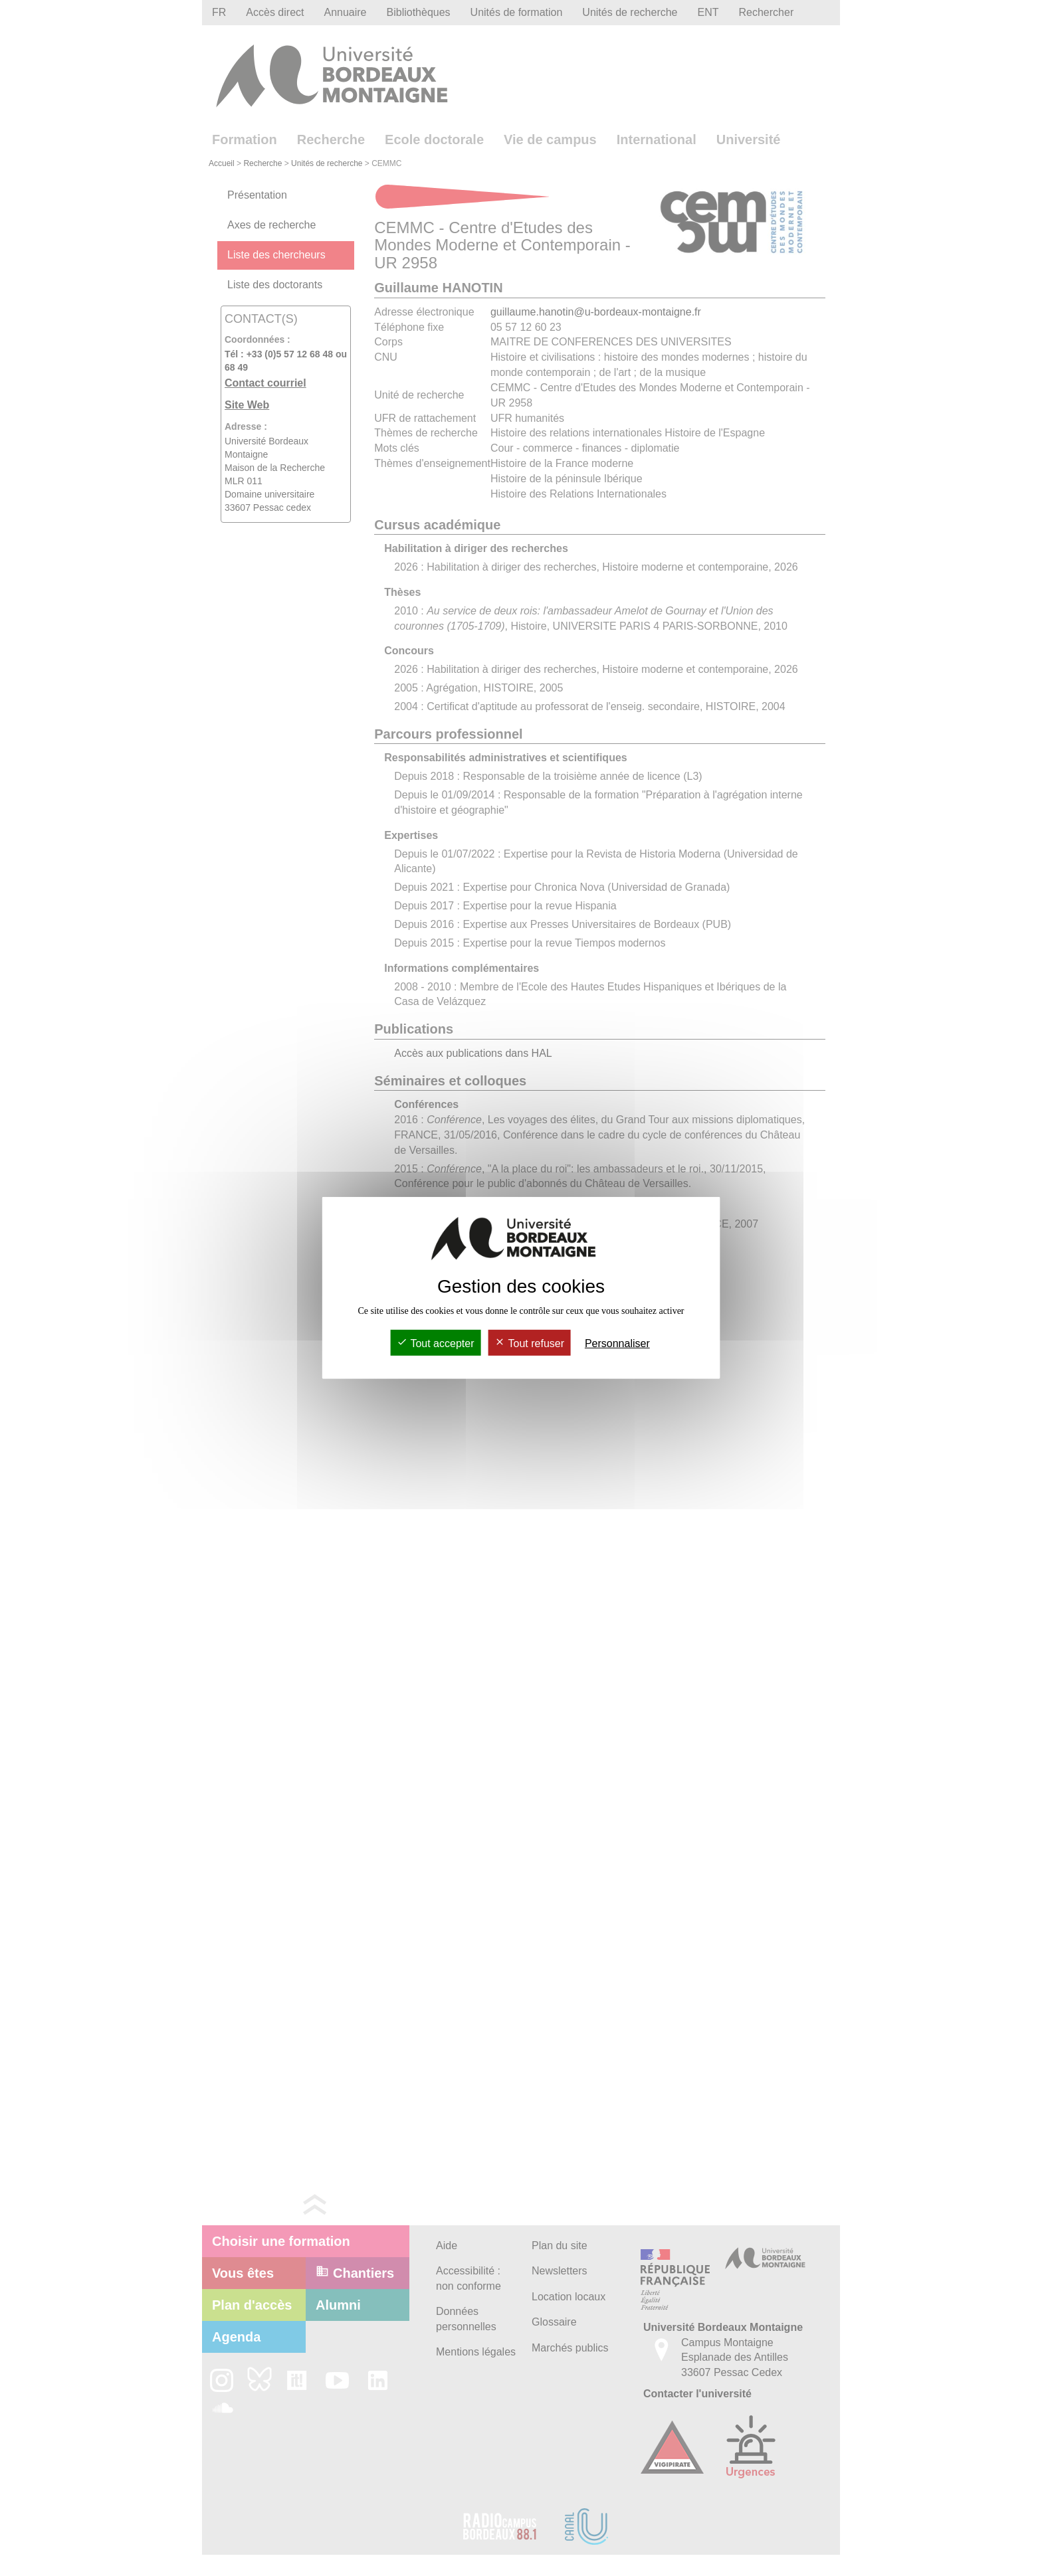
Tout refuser (529, 1343)
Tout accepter (435, 1343)
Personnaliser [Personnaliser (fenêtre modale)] (617, 1343)
